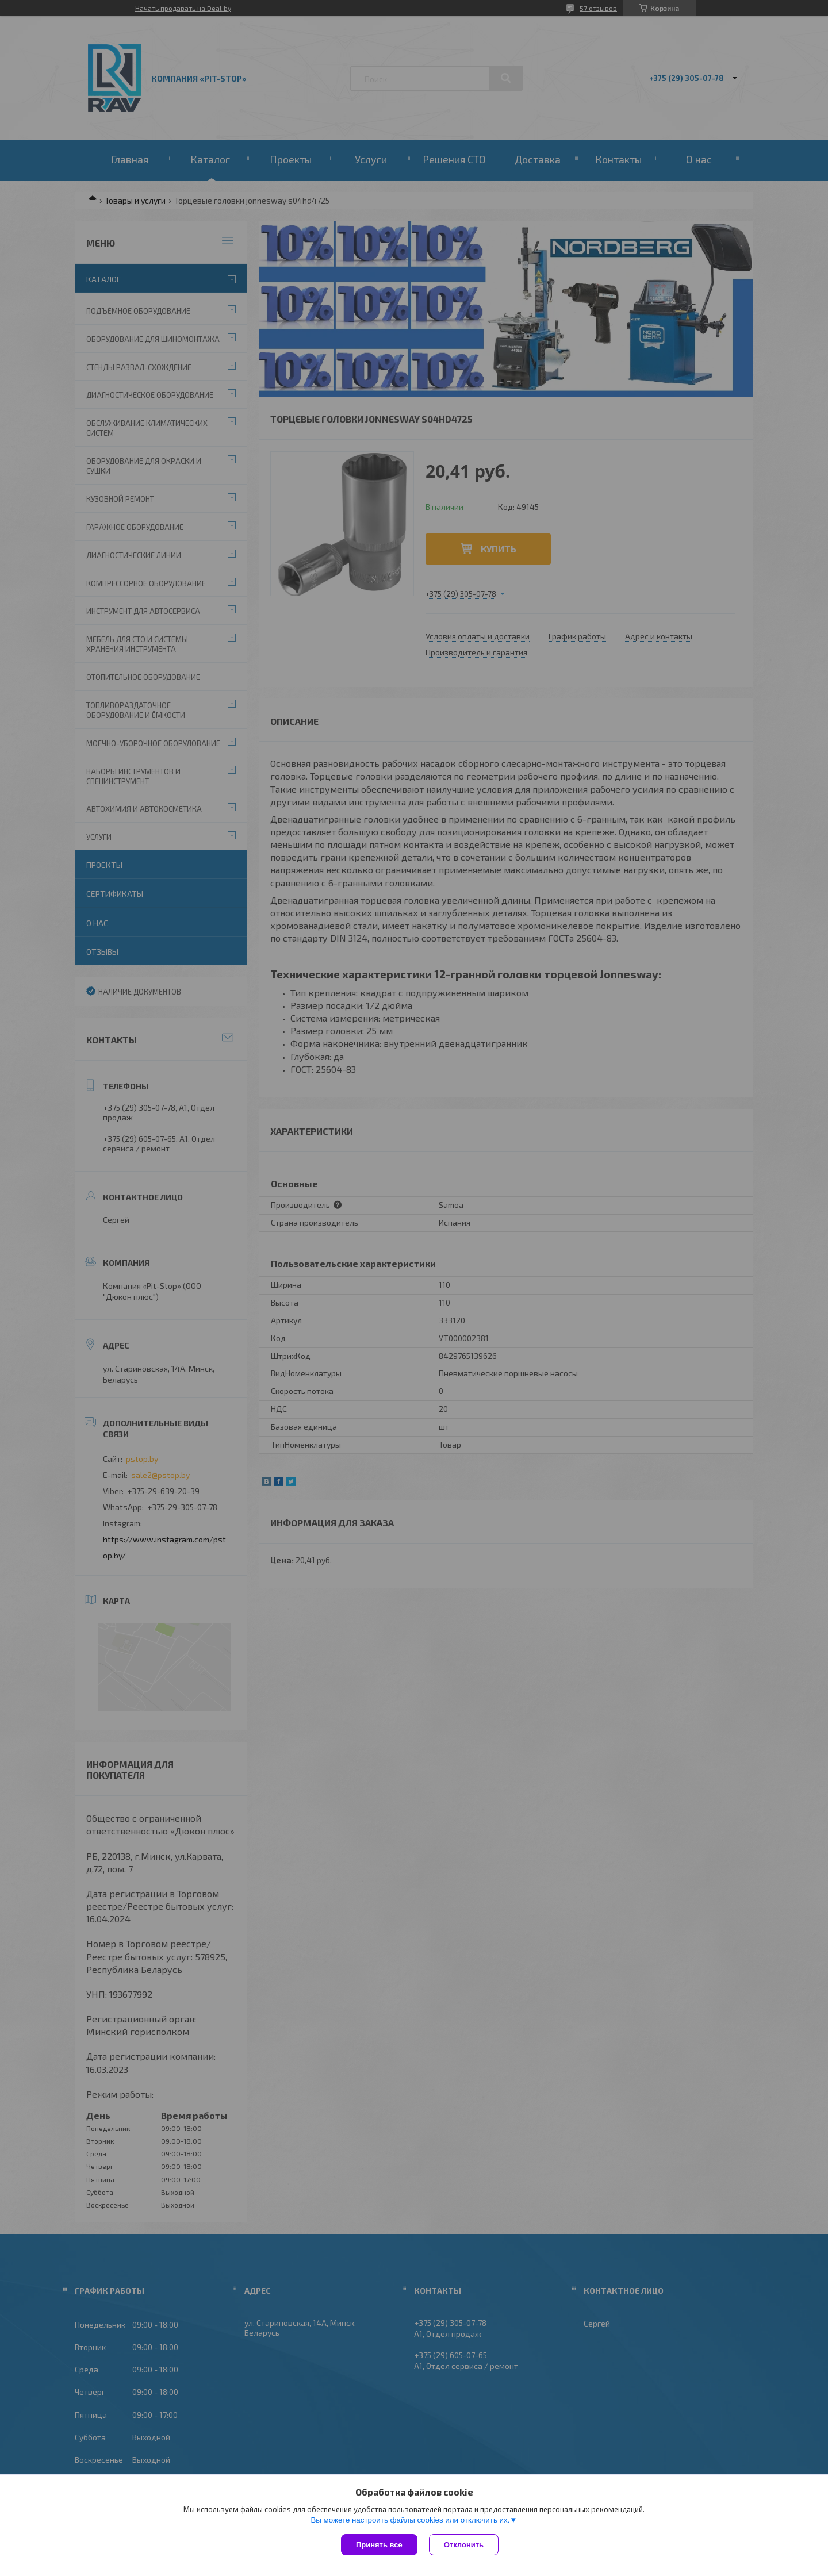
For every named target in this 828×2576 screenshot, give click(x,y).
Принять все (379, 2544)
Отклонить (464, 2544)
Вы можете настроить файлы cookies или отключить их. (409, 2520)
